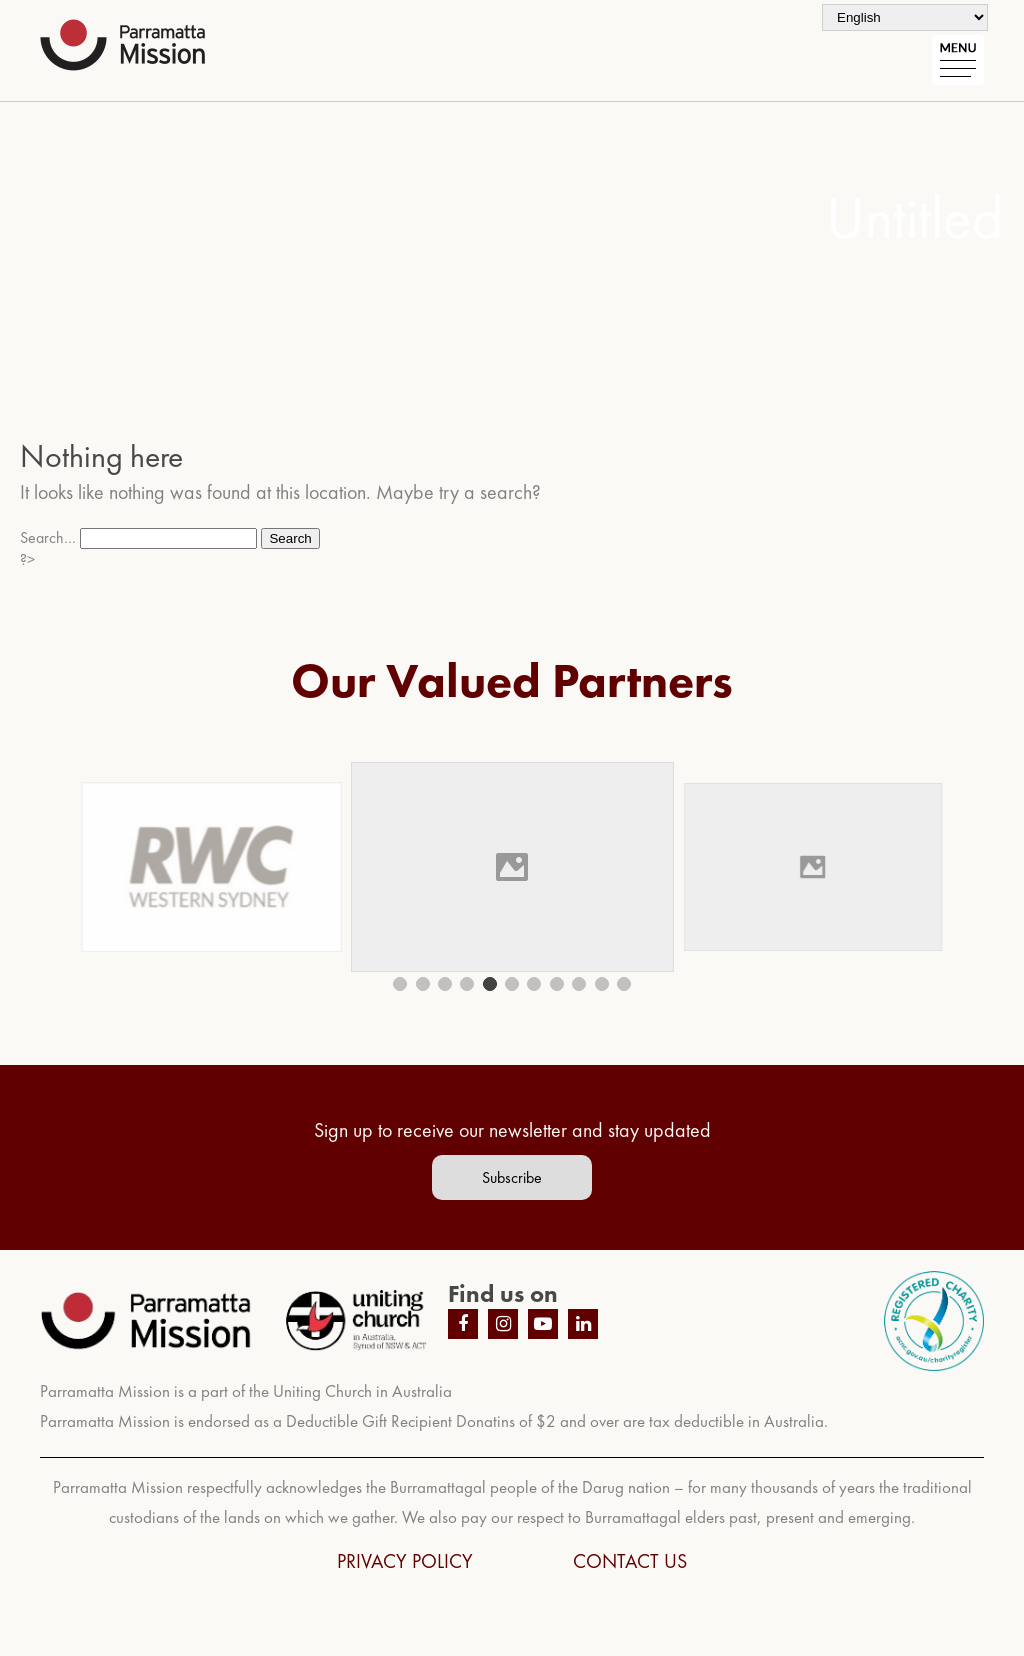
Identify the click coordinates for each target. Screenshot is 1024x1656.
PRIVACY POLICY (405, 1561)
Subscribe (512, 1177)
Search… (48, 537)
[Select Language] (905, 17)
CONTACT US (630, 1561)
